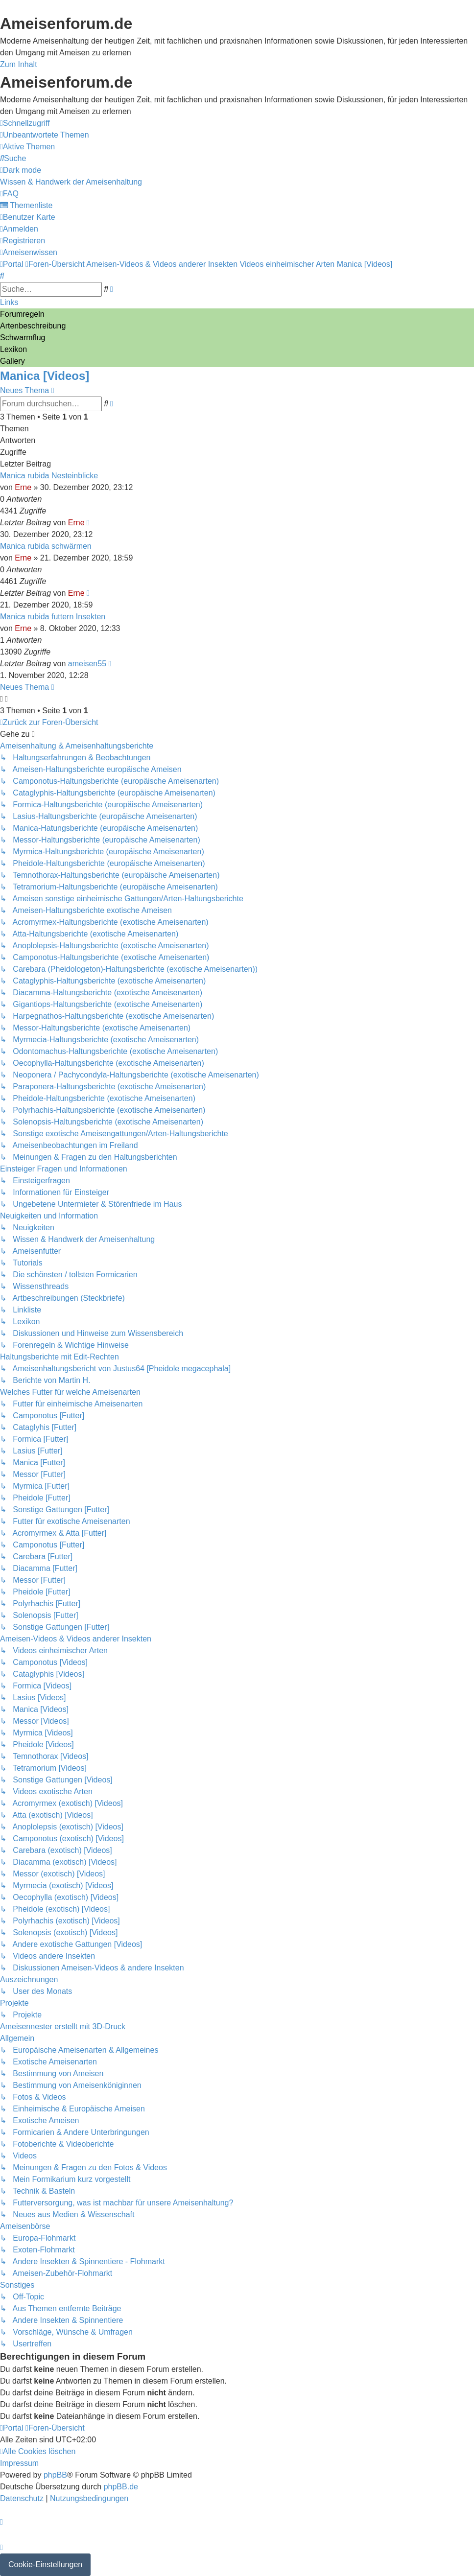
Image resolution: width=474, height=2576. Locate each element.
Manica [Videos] (44, 375)
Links (9, 302)
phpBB (55, 2475)
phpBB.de (121, 2486)
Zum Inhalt (18, 64)
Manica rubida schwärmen (46, 546)
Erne (23, 487)
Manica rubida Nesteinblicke (49, 475)
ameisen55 (87, 663)
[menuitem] (44, 135)
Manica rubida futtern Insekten (52, 616)
